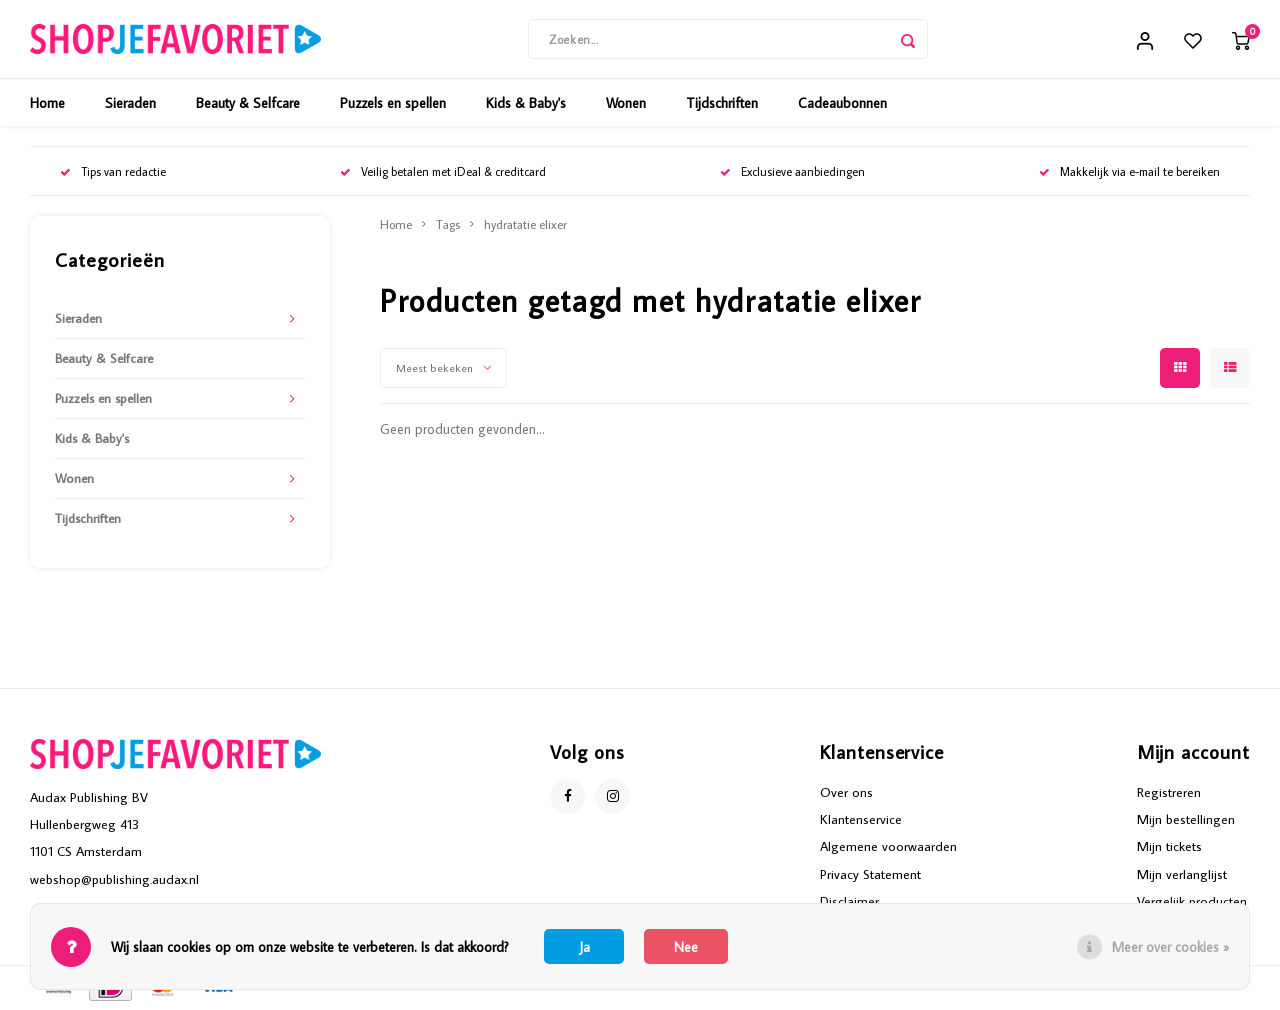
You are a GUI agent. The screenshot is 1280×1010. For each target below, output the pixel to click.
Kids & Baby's (526, 105)
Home (47, 105)
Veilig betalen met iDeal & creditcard (443, 173)
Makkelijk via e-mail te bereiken (1129, 173)
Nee (686, 947)
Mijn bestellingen (1186, 821)
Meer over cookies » (1170, 947)
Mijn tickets (1169, 848)
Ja (584, 947)
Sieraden (130, 105)
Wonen (626, 105)
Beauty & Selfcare (248, 105)
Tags (448, 226)
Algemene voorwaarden (888, 848)
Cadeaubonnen (842, 105)
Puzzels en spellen (393, 105)
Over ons (846, 794)
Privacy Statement (870, 875)
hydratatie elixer (525, 226)
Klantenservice (861, 821)
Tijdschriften (722, 105)
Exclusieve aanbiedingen (792, 173)
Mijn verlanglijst (1182, 875)
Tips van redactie (113, 173)
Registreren (1169, 794)
